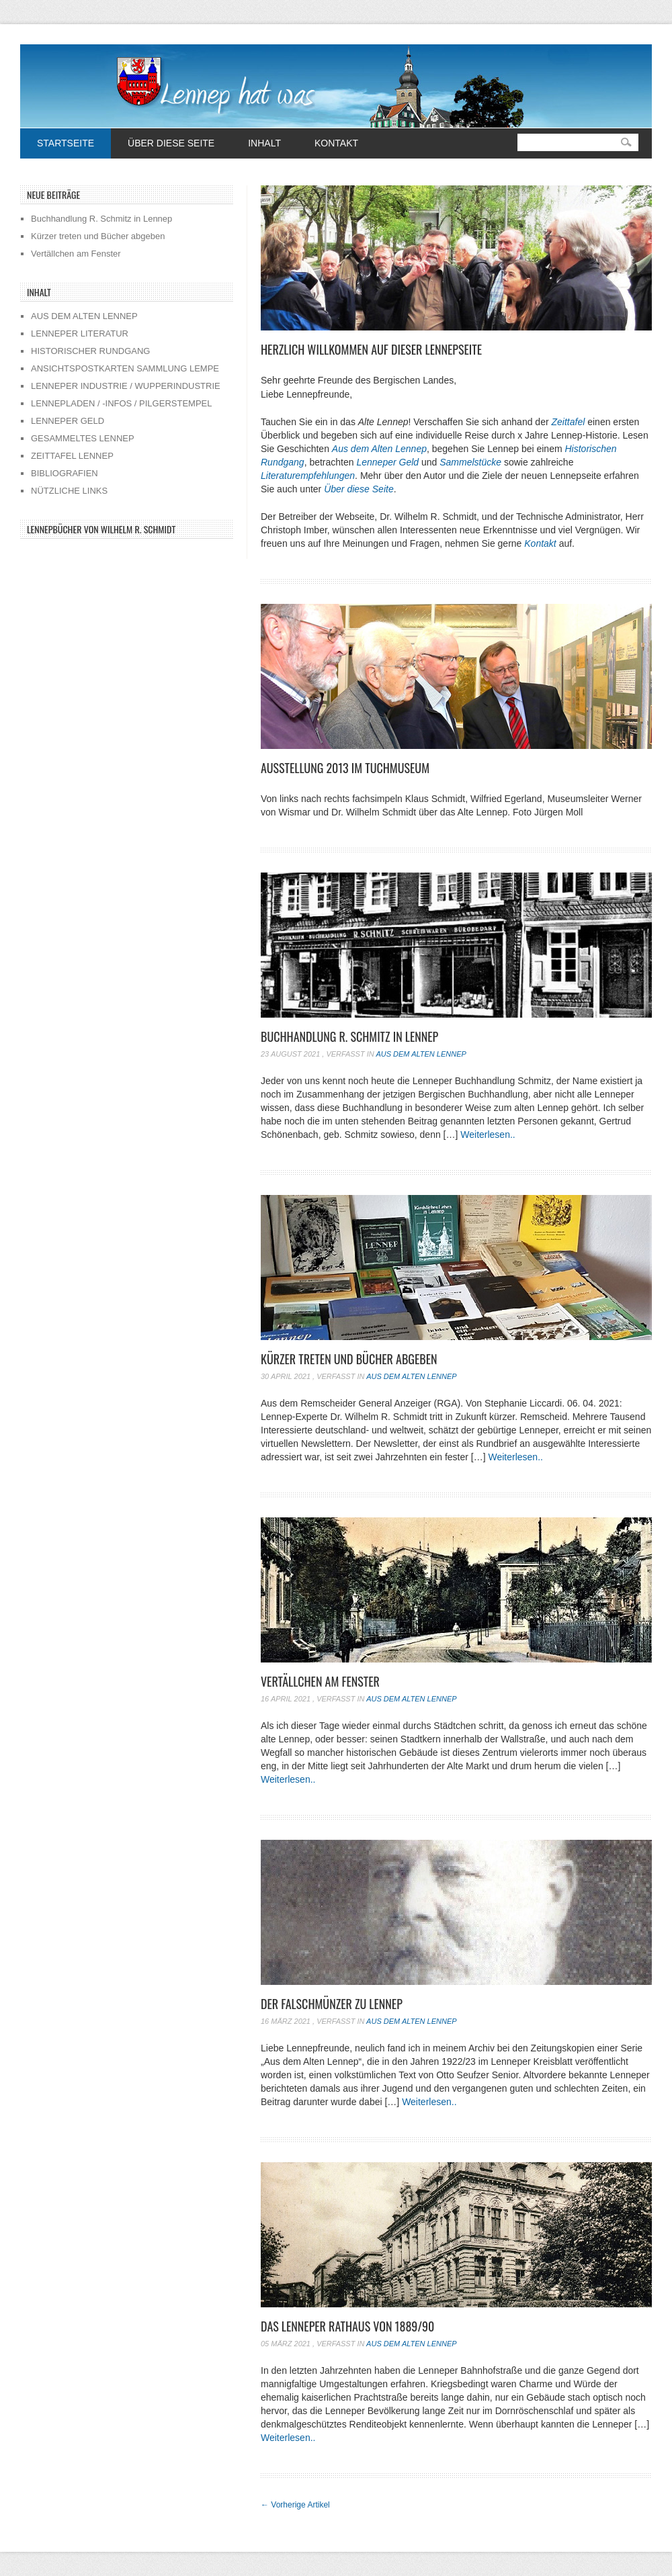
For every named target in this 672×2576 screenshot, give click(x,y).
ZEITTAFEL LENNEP (72, 456)
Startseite (65, 143)
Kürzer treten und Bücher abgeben (349, 1359)
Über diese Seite (171, 143)
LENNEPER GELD (67, 421)
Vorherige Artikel (295, 2505)
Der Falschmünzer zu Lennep (332, 2003)
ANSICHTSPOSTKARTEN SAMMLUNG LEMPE (125, 368)
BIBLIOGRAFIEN (64, 473)
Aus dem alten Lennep (421, 1054)
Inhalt (264, 143)
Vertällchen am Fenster (320, 1681)
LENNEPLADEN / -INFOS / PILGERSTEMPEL (121, 403)
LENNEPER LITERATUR (79, 333)
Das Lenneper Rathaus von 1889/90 (347, 2326)
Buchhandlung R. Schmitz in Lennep (349, 1036)
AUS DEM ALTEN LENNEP (84, 316)
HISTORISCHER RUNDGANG (90, 351)
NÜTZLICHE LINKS (69, 491)
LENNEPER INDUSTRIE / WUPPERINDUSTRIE (125, 386)
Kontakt (336, 143)
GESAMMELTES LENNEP (82, 438)
